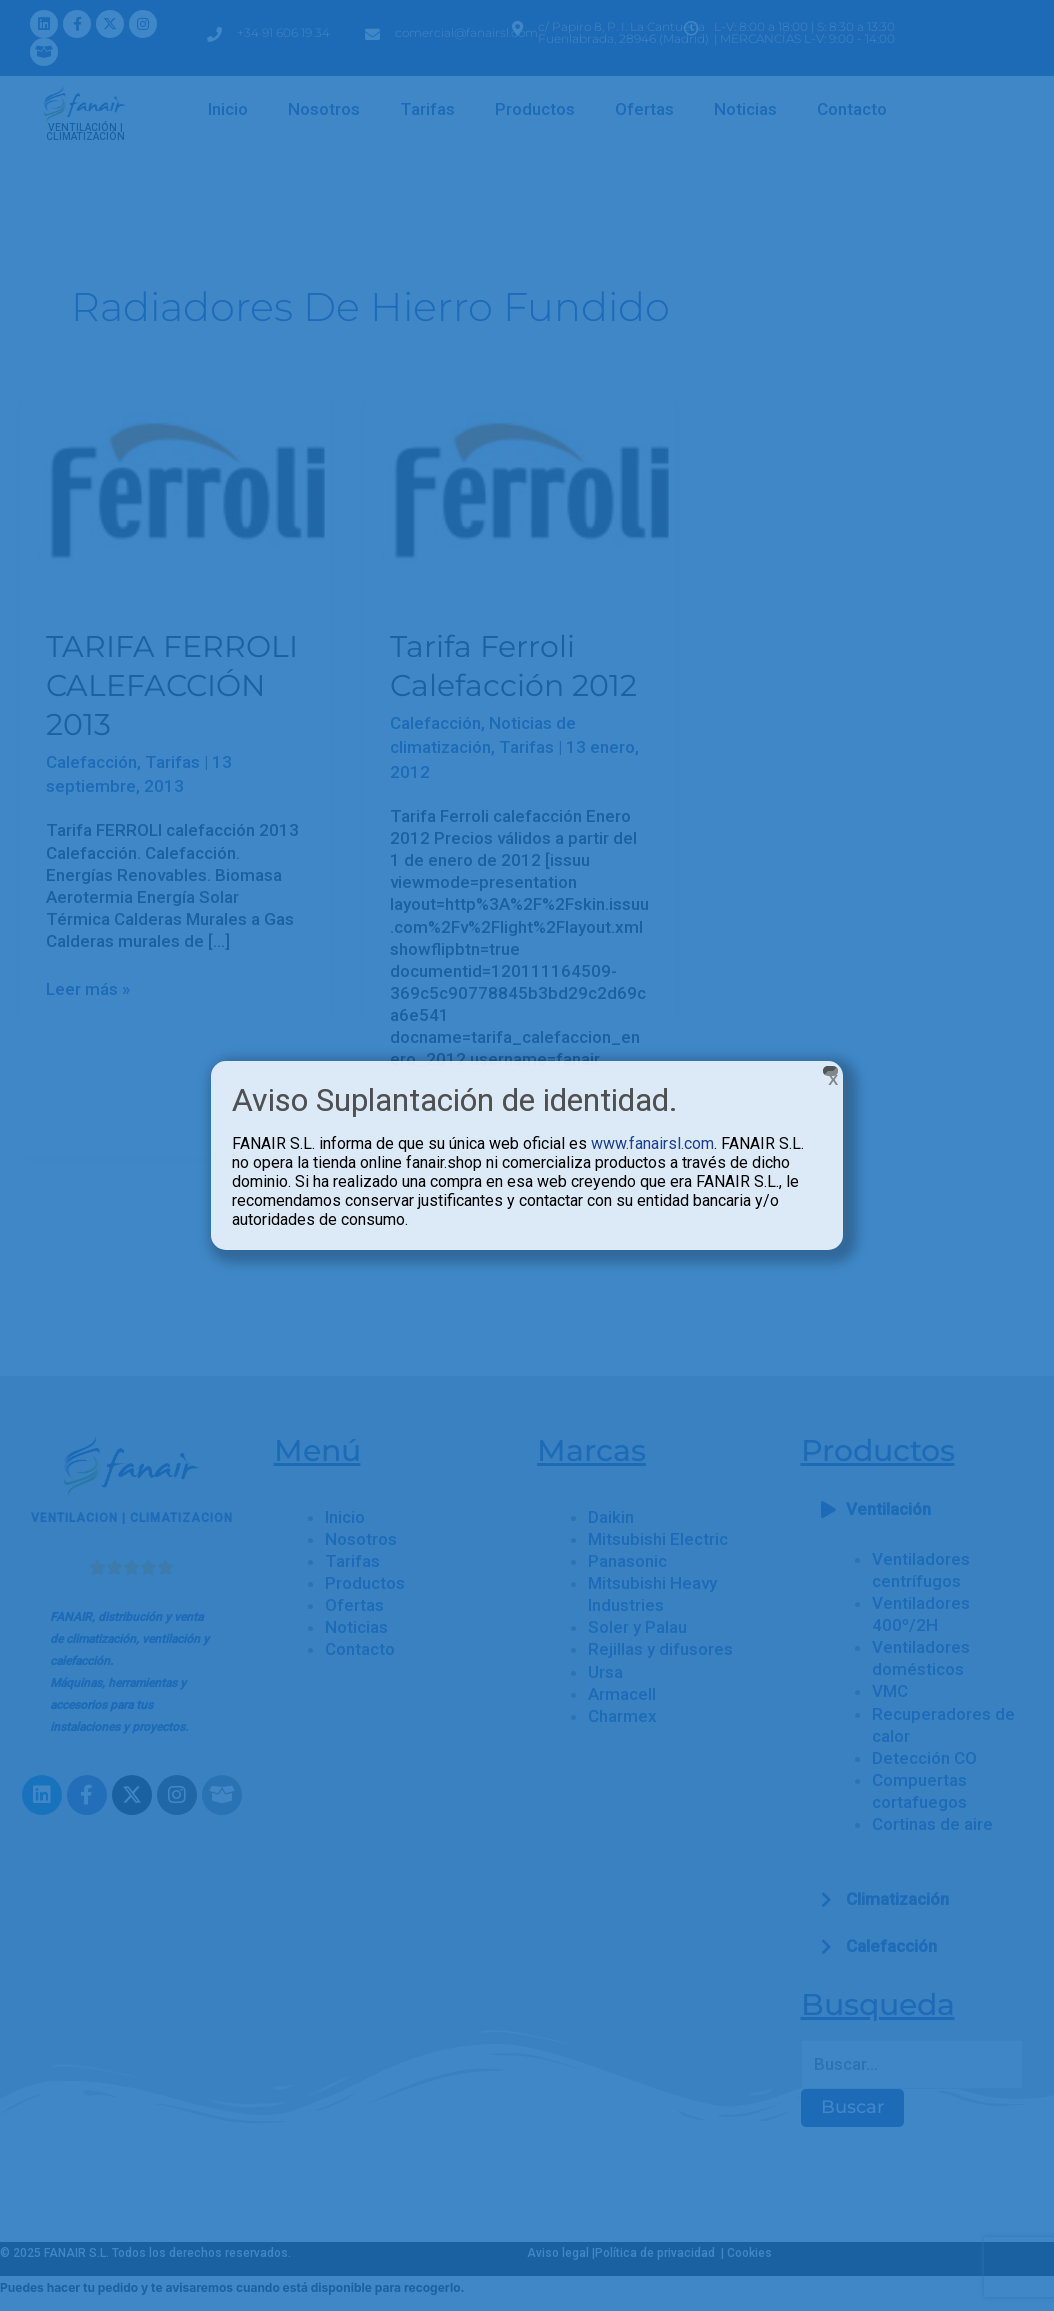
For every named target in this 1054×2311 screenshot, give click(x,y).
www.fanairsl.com (652, 1143)
